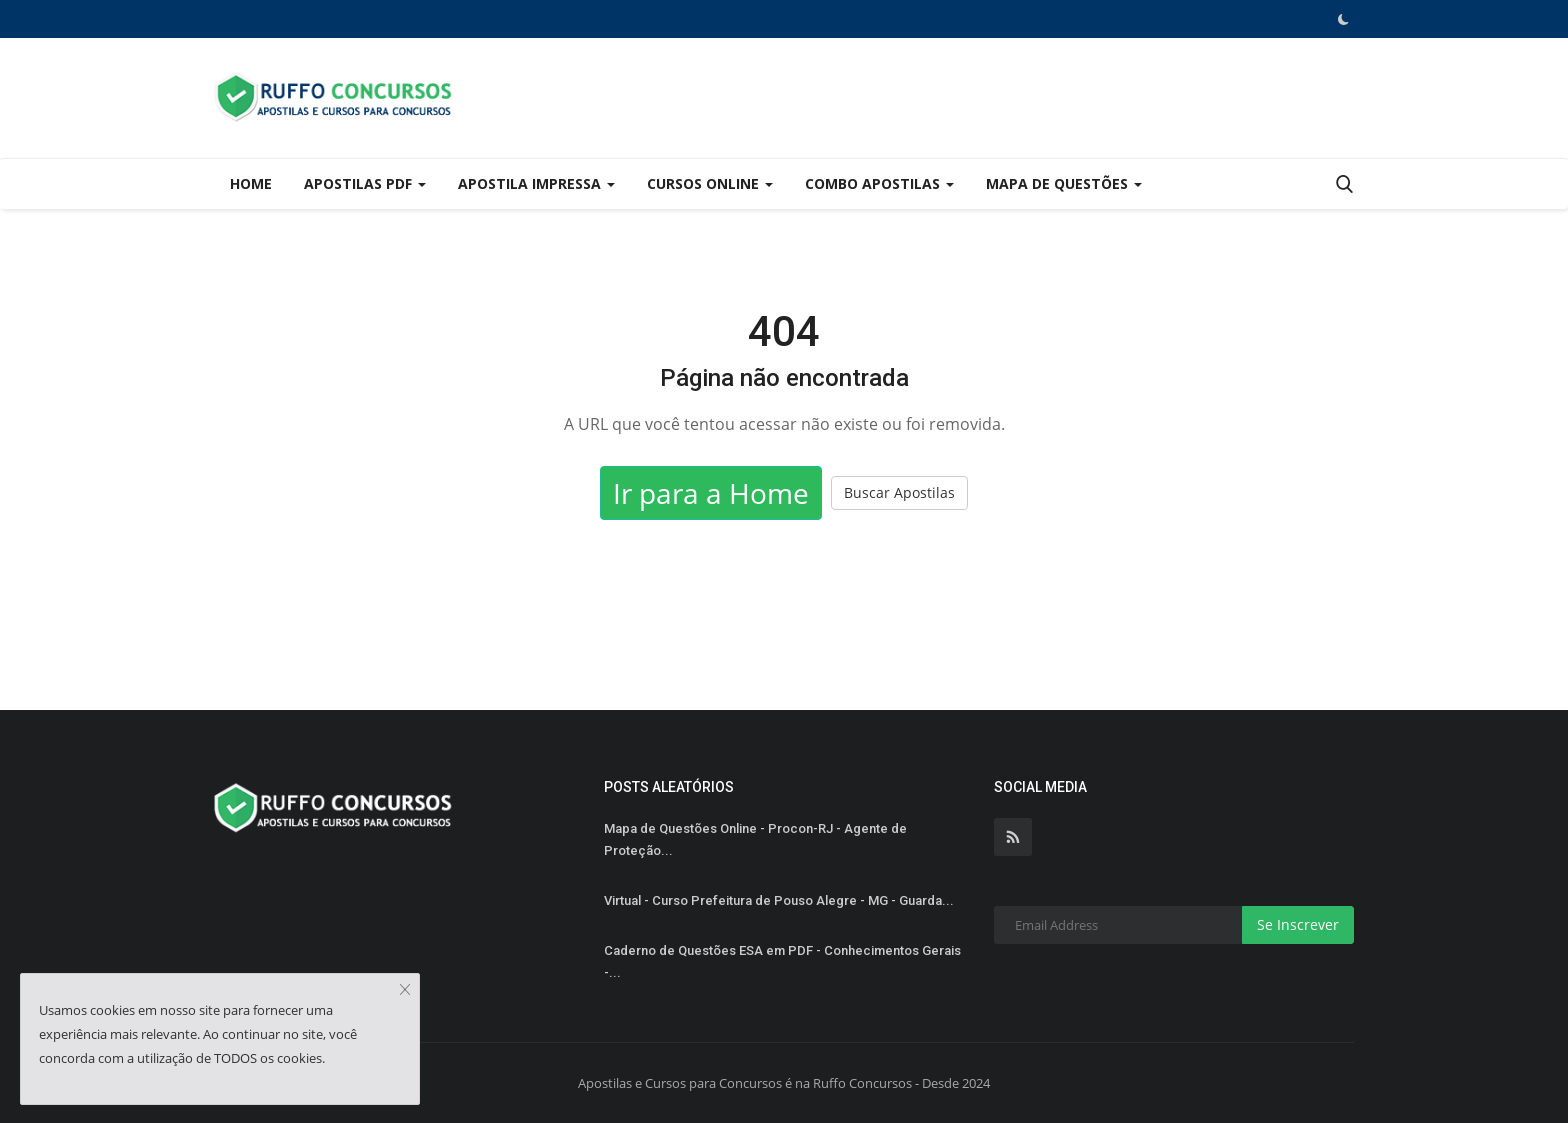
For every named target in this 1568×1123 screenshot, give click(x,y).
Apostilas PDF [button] (365, 183)
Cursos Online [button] (710, 183)
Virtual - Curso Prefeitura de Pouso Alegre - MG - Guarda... (779, 900)
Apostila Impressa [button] (536, 183)
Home (251, 183)
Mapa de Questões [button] (1064, 183)
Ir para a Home (711, 493)
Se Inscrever (1298, 924)
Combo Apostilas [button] (879, 183)
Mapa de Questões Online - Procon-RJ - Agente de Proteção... (755, 839)
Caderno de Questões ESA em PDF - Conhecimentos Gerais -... (782, 961)
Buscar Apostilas (899, 492)
